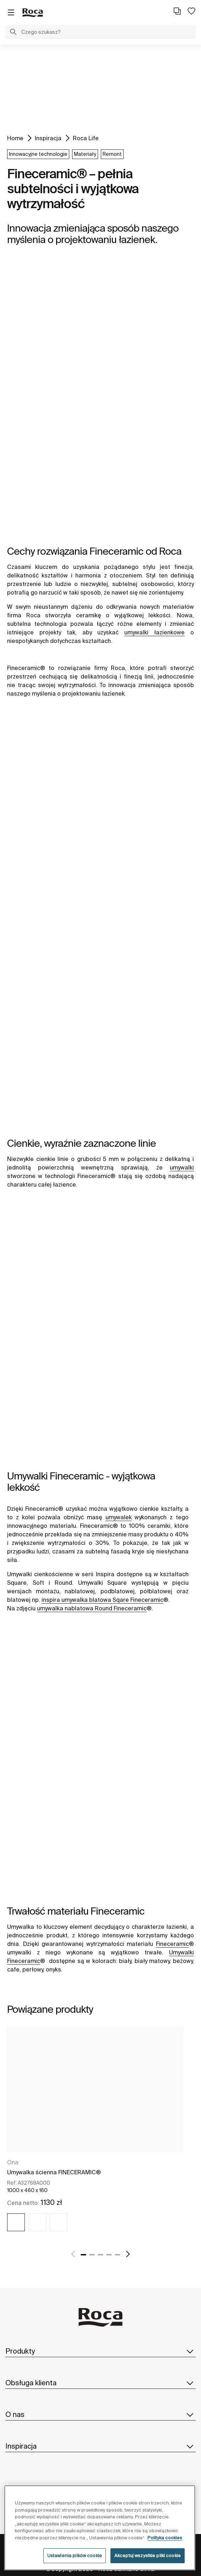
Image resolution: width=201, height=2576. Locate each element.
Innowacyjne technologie (38, 154)
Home (15, 138)
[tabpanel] (95, 2135)
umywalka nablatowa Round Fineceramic (92, 1608)
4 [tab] (109, 2254)
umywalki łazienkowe (154, 632)
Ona (12, 2162)
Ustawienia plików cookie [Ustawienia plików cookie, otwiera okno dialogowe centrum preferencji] (74, 2555)
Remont (112, 154)
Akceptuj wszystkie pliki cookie (147, 2555)
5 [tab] (117, 2254)
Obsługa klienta (100, 2382)
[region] (99, 2527)
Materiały (85, 154)
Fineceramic (172, 1944)
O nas (100, 2414)
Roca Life (86, 138)
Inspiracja (48, 138)
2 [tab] (92, 2254)
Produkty (100, 2351)
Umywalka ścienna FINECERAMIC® (54, 2172)
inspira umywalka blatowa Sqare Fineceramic (102, 1599)
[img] (16, 2222)
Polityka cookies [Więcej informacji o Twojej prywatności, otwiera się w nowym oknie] (164, 2537)
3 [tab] (100, 2254)
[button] (13, 33)
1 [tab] (83, 2254)
